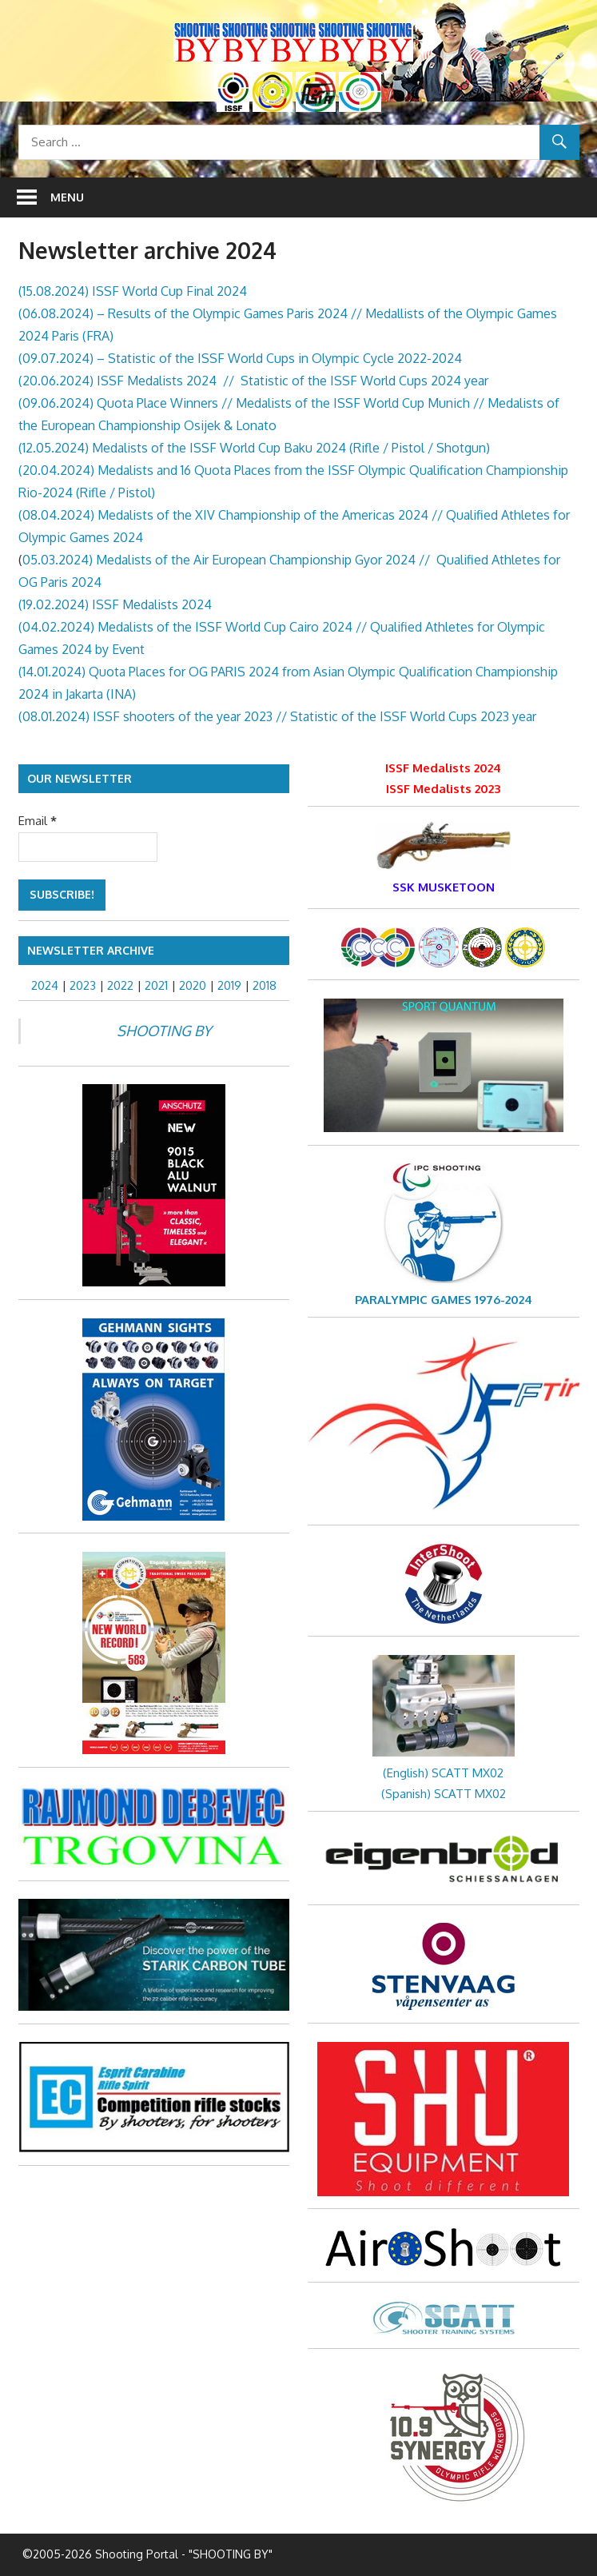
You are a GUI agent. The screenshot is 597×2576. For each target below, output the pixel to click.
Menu (67, 197)
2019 (229, 985)
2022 (120, 985)
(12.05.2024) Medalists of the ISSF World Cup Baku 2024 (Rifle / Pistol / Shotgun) (254, 448)
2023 (83, 985)
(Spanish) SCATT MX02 (443, 1793)
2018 (265, 985)
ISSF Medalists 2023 (443, 788)
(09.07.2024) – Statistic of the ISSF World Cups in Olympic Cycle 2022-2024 (240, 358)
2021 (156, 985)
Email (37, 820)
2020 (192, 985)
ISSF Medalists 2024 (443, 768)
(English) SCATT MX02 (443, 1772)
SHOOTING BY (164, 1030)
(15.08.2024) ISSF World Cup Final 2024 (132, 291)
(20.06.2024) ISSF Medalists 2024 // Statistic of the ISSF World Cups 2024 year (253, 381)
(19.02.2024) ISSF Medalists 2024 (115, 604)
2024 (44, 985)
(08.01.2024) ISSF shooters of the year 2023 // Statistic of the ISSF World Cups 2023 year (277, 716)
